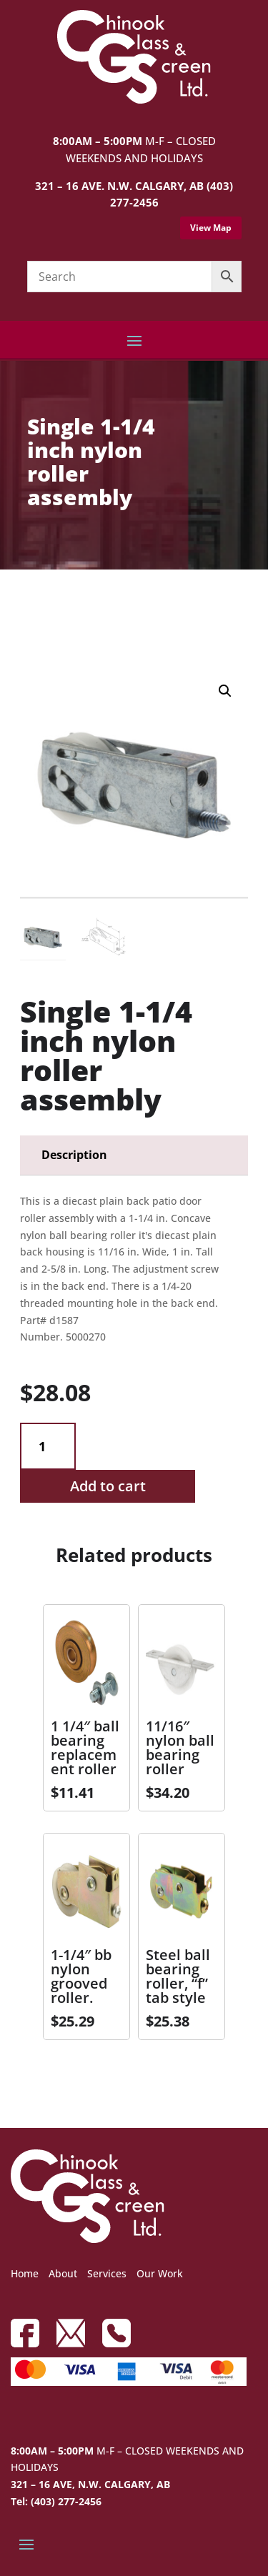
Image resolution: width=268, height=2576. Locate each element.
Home (25, 2273)
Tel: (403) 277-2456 (56, 2501)
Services (106, 2273)
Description (74, 1155)
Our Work (160, 2273)
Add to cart (108, 1486)
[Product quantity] (47, 1447)
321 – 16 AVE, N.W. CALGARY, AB (90, 2484)
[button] (225, 691)
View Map (211, 228)
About (63, 2273)
